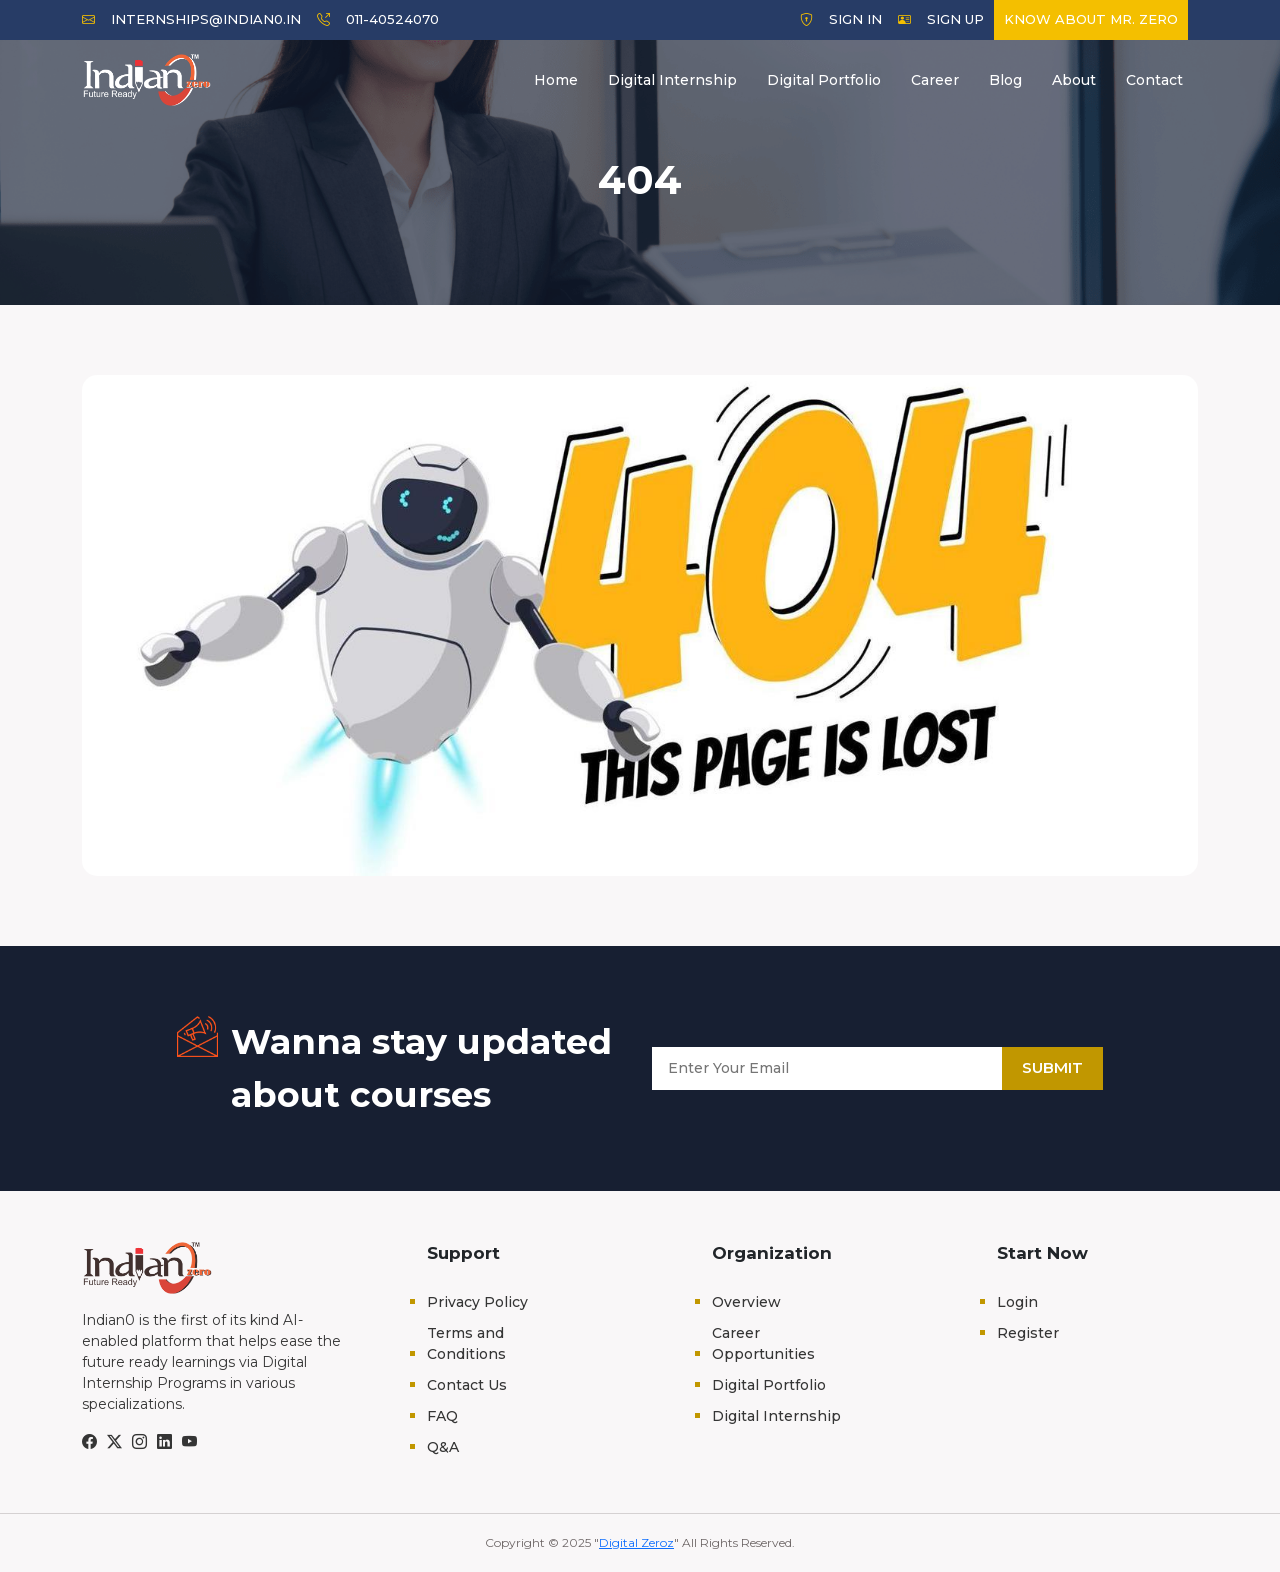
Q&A (443, 1447)
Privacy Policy (477, 1302)
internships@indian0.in (191, 19)
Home (556, 80)
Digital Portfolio (824, 80)
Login (1017, 1302)
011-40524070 (378, 19)
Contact (1154, 80)
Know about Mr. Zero (1091, 19)
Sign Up (941, 19)
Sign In (841, 19)
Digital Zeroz (636, 1542)
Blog (1005, 80)
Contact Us (467, 1385)
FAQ (442, 1416)
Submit (1052, 1067)
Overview (746, 1302)
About (1074, 80)
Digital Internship (672, 80)
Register (1028, 1333)
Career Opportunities (763, 1343)
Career (935, 80)
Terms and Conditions (466, 1343)
